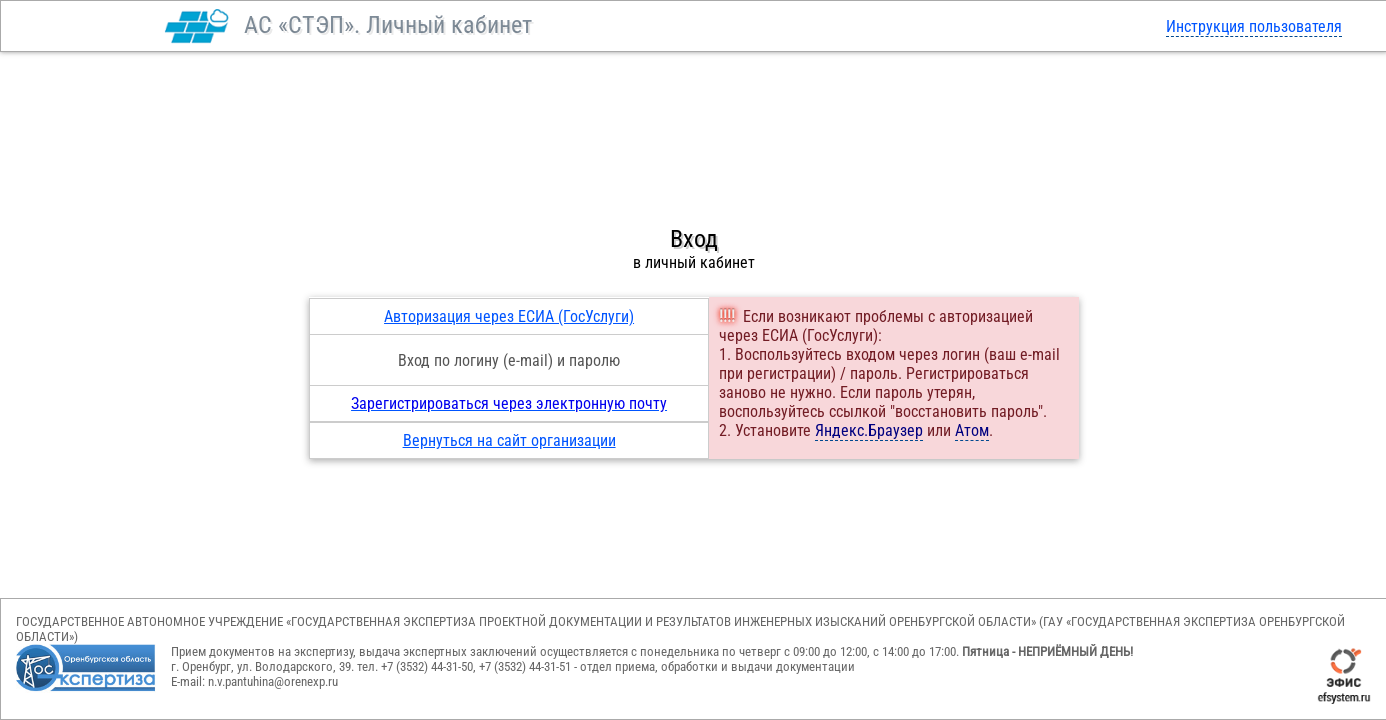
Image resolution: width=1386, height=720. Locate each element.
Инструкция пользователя (1254, 26)
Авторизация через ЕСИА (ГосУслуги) (509, 316)
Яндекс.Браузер (869, 430)
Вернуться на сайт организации (509, 440)
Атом (972, 430)
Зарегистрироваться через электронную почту (509, 403)
